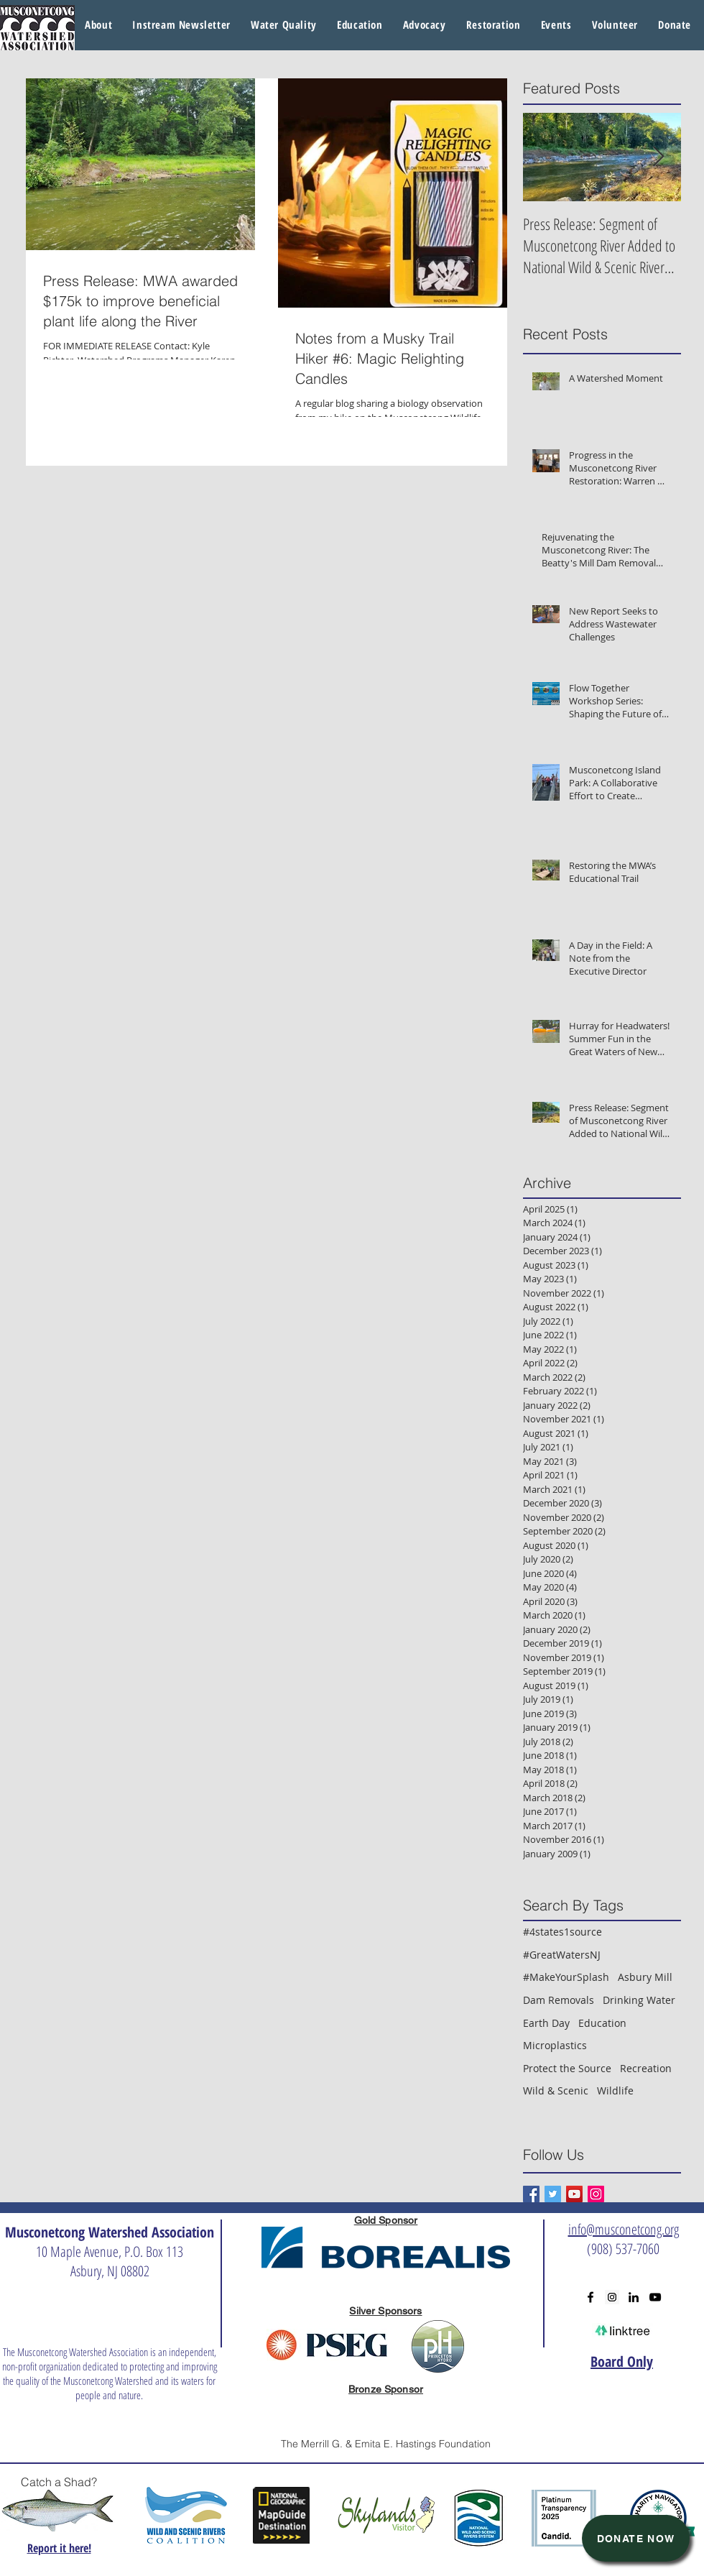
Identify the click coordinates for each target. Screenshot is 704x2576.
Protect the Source (567, 2068)
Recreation (646, 2068)
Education (602, 2023)
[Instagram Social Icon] (596, 2194)
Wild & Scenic (555, 2090)
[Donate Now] (636, 2538)
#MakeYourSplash (566, 1977)
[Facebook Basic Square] (531, 2194)
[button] (284, 25)
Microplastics (555, 2045)
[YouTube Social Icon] (574, 2194)
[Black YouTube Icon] (655, 2297)
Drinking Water (639, 2000)
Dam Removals (558, 2000)
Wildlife (615, 2090)
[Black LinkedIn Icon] (633, 2297)
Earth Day (546, 2023)
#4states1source (562, 1931)
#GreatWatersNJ (562, 1954)
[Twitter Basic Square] (553, 2194)
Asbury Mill (645, 1977)
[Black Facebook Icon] (590, 2297)
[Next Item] (658, 157)
